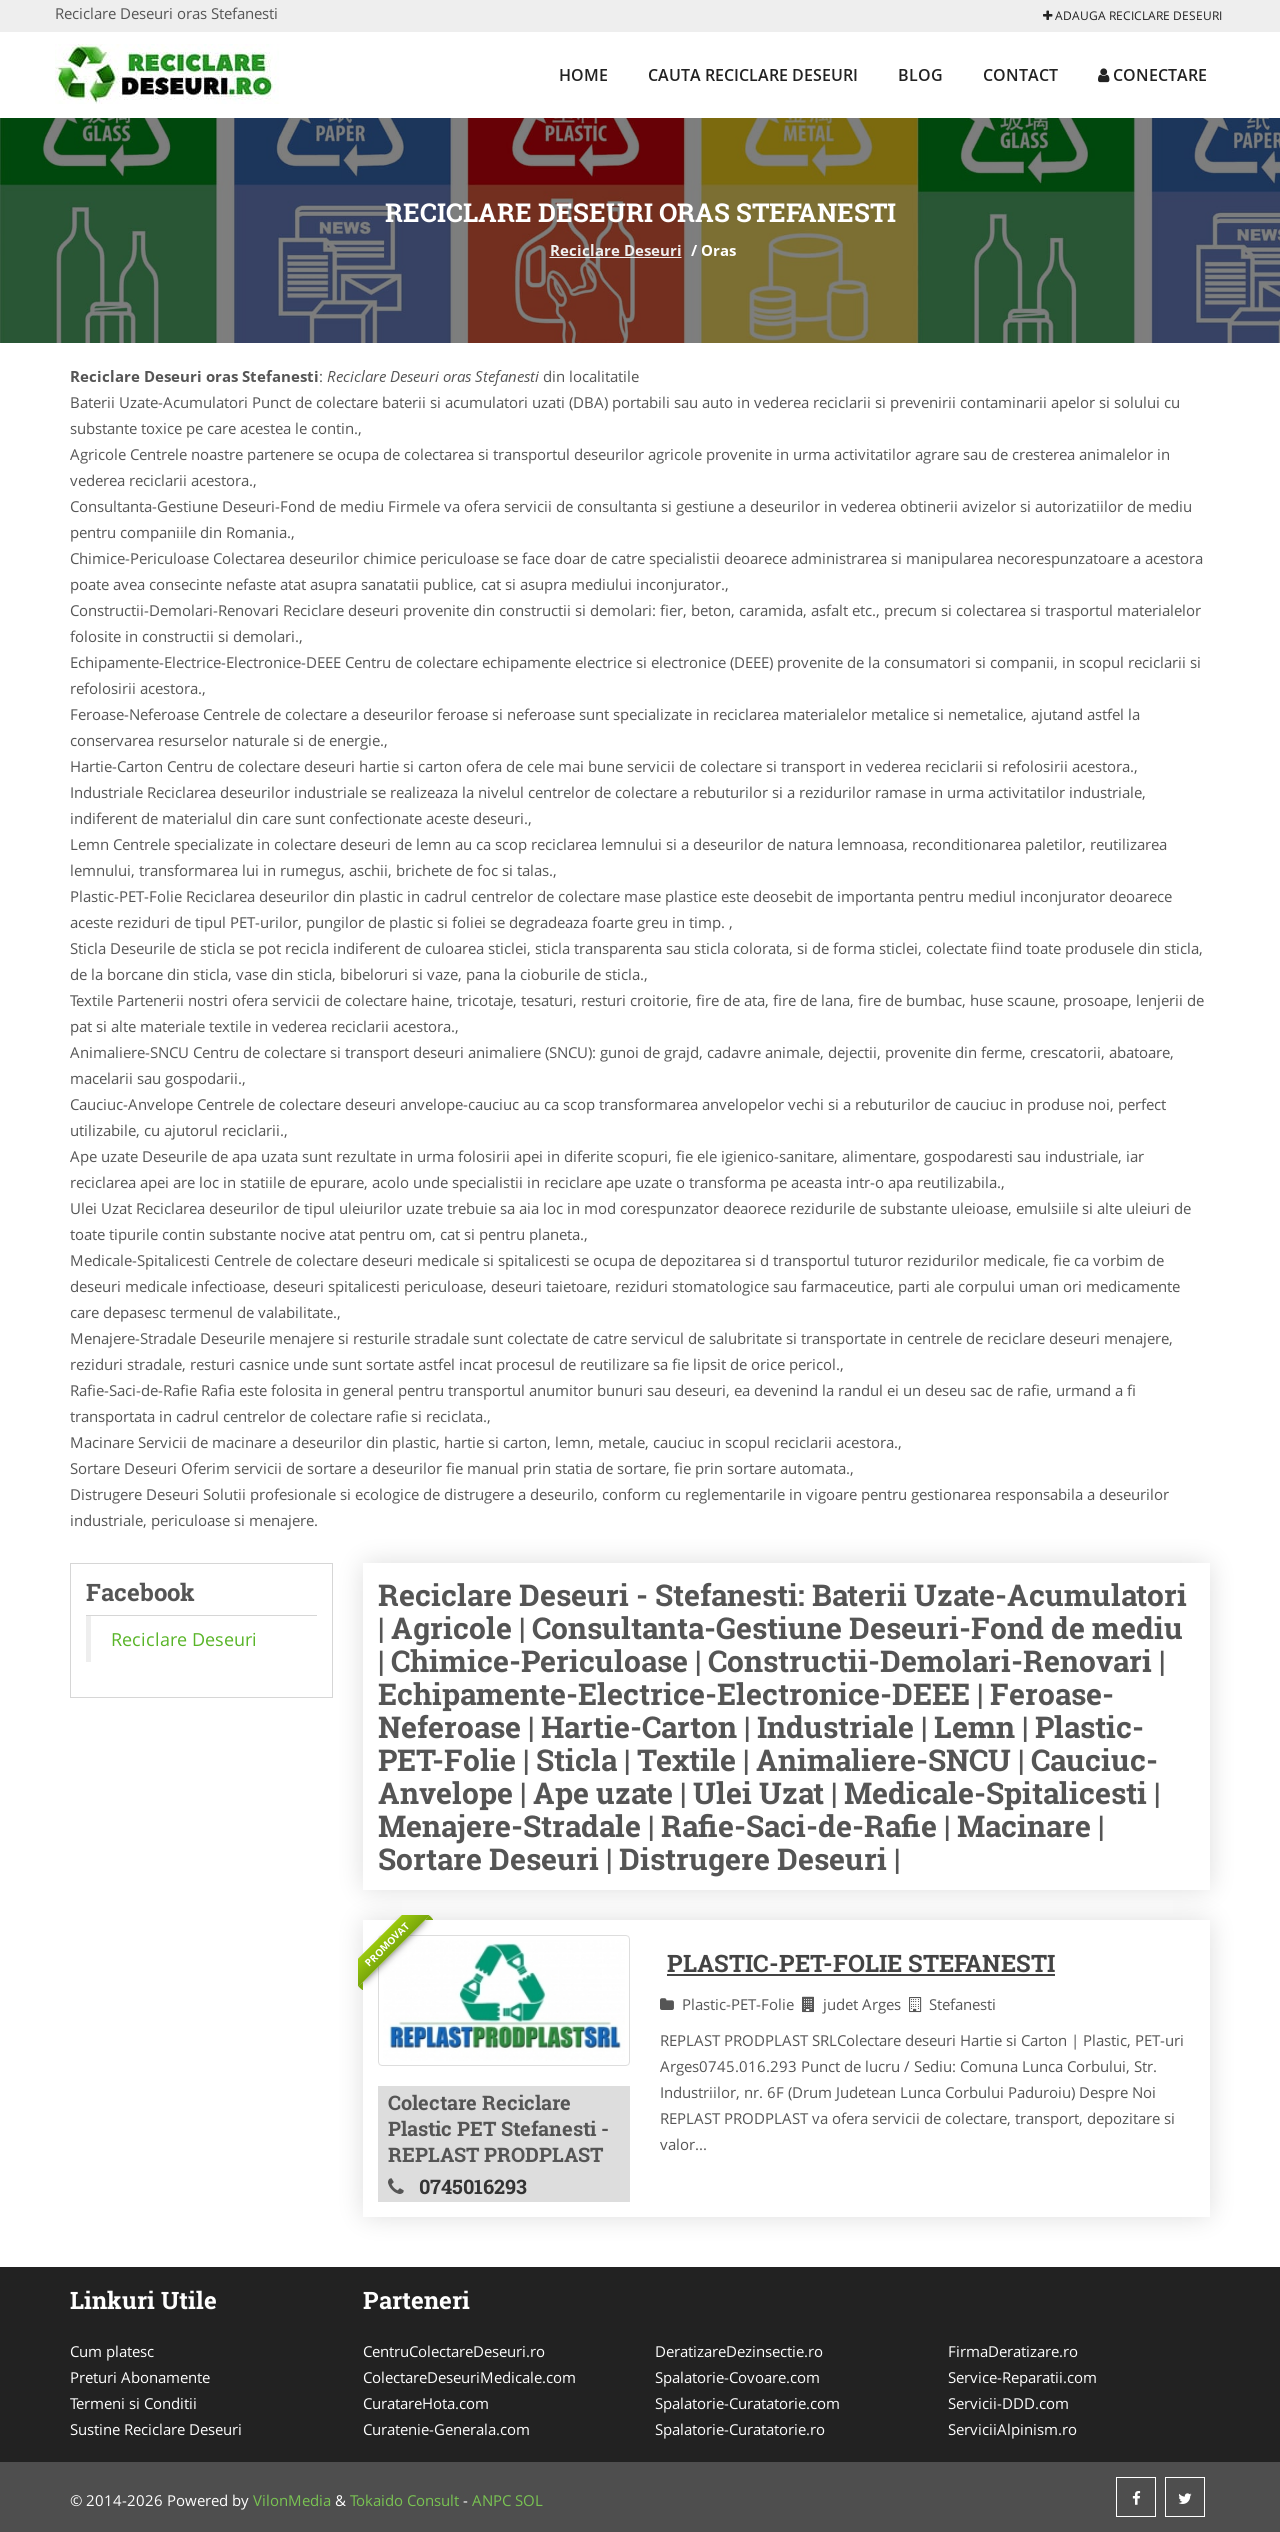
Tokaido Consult (404, 2500)
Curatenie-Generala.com (446, 2429)
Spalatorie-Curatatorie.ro (740, 2429)
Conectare (1152, 75)
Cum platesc (112, 2351)
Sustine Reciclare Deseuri (156, 2429)
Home (583, 75)
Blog (920, 75)
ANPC (491, 2500)
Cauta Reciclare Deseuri (753, 75)
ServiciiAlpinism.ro (1012, 2429)
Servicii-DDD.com (1008, 2403)
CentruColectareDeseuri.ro (454, 2351)
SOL (529, 2500)
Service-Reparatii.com (1022, 2377)
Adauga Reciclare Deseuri (1132, 15)
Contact (1020, 75)
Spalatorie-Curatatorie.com (747, 2403)
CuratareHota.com (426, 2403)
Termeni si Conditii (133, 2403)
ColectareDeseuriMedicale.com (469, 2377)
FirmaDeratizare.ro (1013, 2351)
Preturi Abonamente (140, 2377)
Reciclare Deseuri (616, 250)
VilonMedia (292, 2500)
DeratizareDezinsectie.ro (739, 2351)
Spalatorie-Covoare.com (737, 2377)
